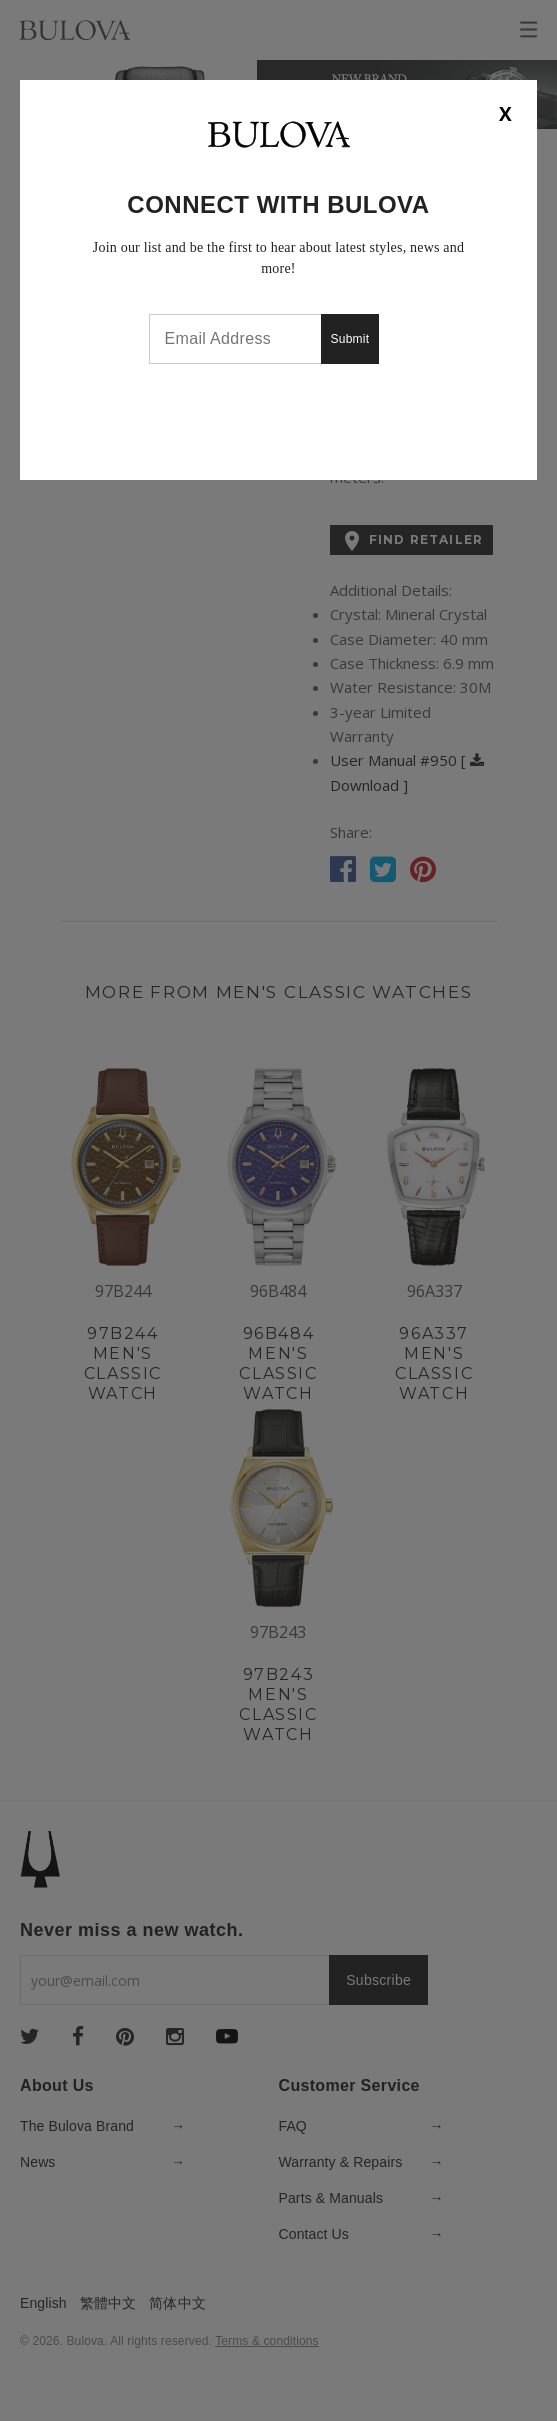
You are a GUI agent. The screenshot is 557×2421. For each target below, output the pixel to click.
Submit (350, 339)
